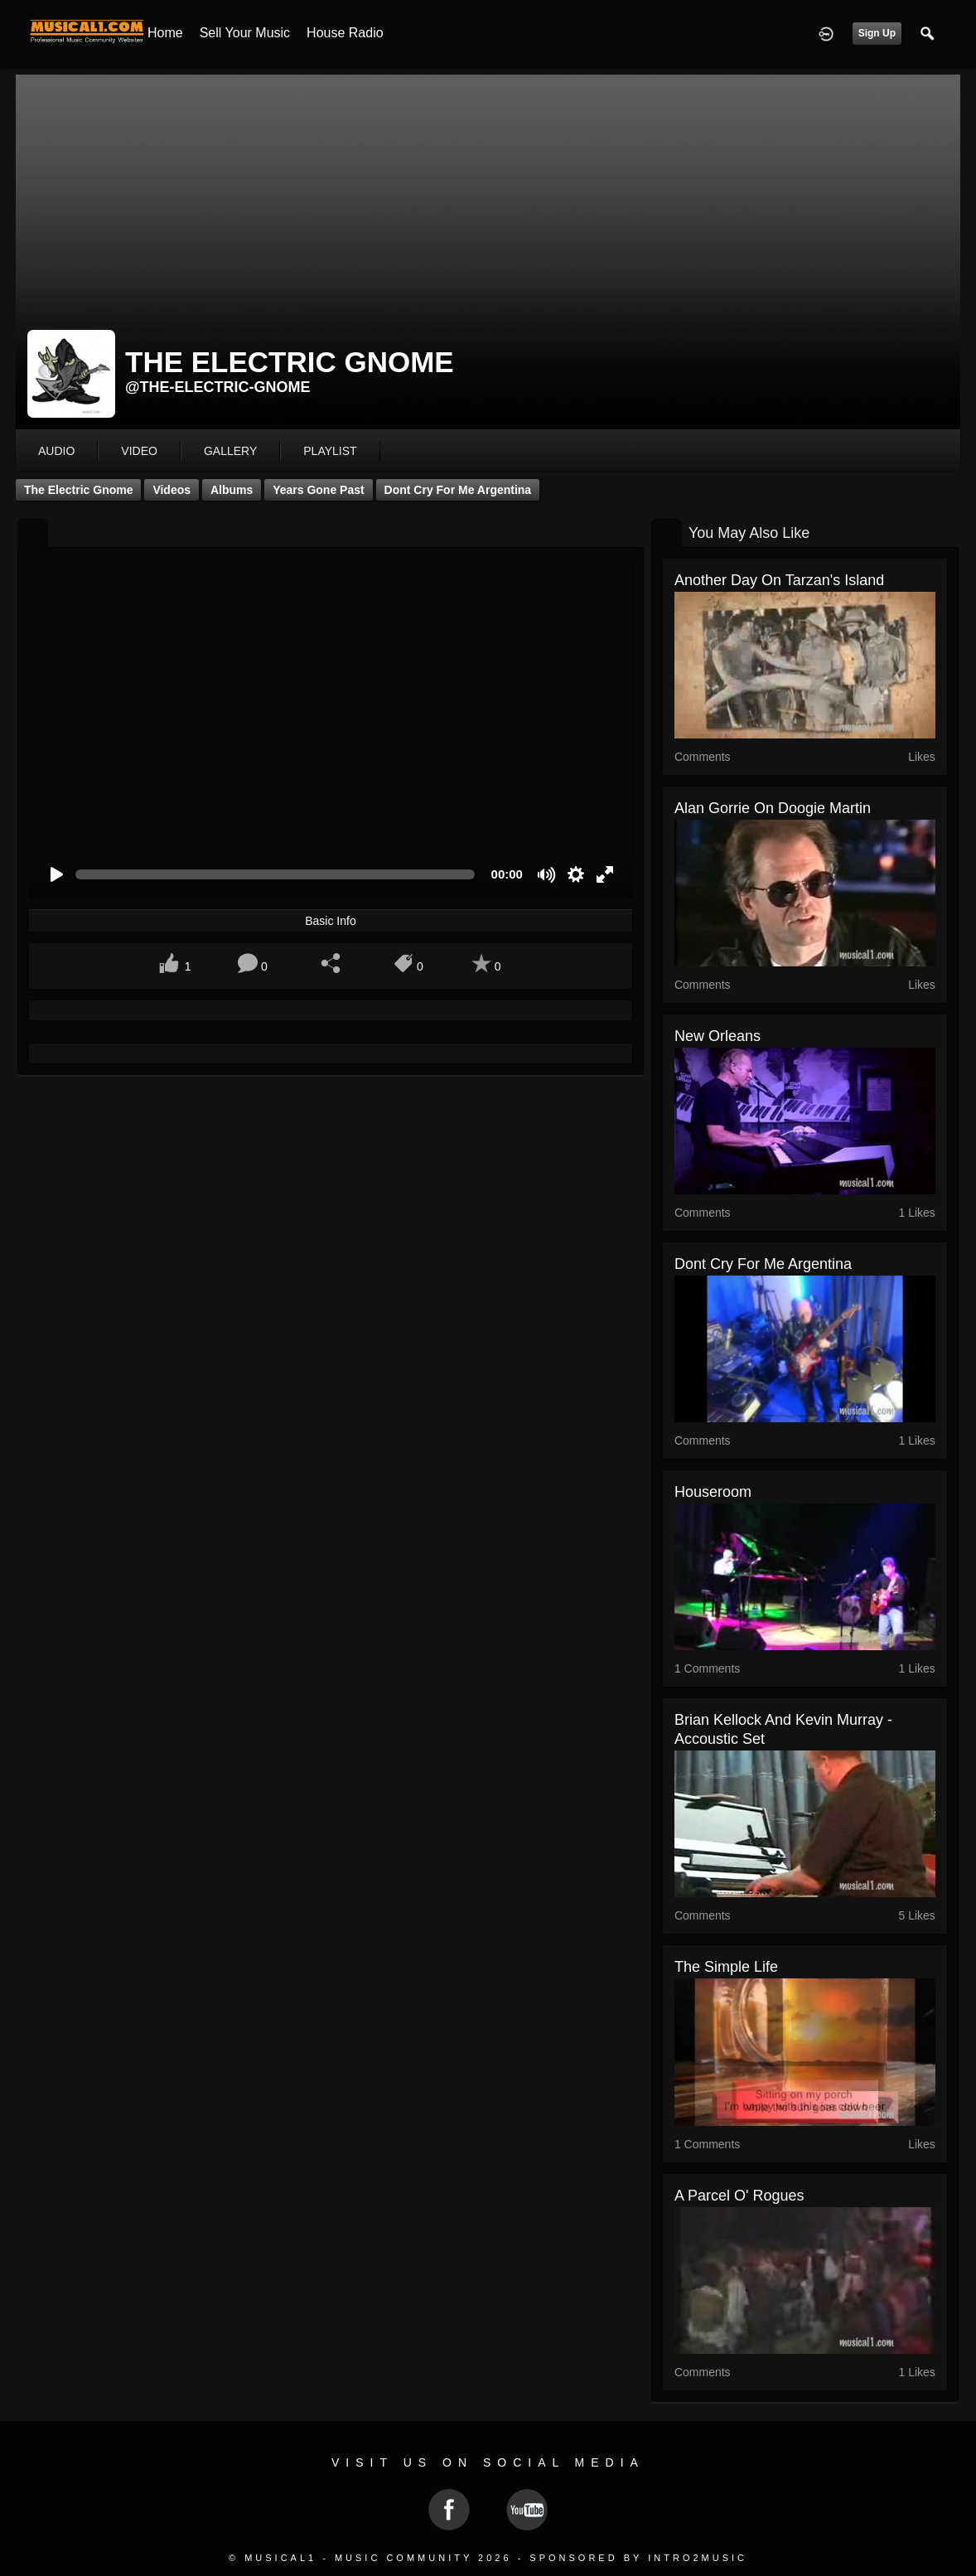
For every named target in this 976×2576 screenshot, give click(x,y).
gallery (230, 451)
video (139, 451)
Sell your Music (245, 33)
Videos (171, 489)
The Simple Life (726, 1967)
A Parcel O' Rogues (739, 2195)
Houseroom (712, 1492)
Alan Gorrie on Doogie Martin (772, 808)
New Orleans (717, 1036)
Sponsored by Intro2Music (638, 2558)
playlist (329, 451)
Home (165, 33)
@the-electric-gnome (218, 387)
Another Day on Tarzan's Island (779, 580)
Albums (231, 489)
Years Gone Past (319, 489)
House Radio (345, 33)
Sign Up (877, 33)
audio (56, 451)
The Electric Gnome (78, 489)
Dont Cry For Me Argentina (458, 489)
